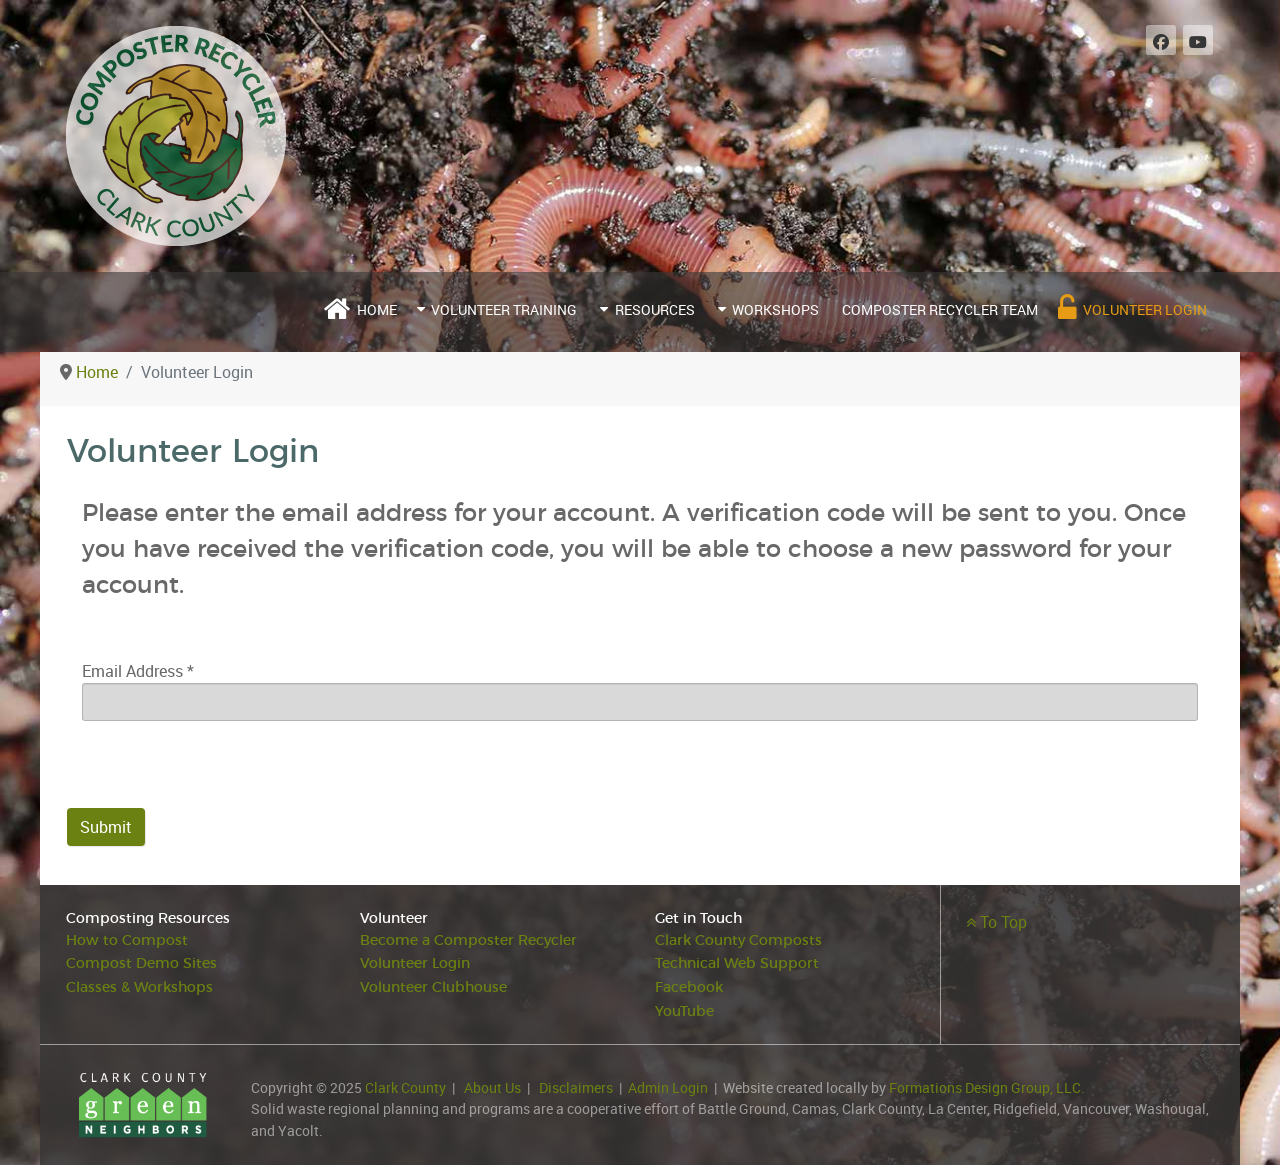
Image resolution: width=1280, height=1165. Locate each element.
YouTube (684, 1011)
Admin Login (668, 1087)
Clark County (405, 1087)
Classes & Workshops (139, 987)
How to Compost (127, 940)
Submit (106, 827)
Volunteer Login (415, 963)
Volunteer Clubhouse (433, 987)
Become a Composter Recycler (468, 940)
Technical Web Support (737, 963)
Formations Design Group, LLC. (987, 1087)
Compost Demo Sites (141, 963)
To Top (996, 922)
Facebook (689, 987)
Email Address (138, 671)
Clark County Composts (738, 940)
